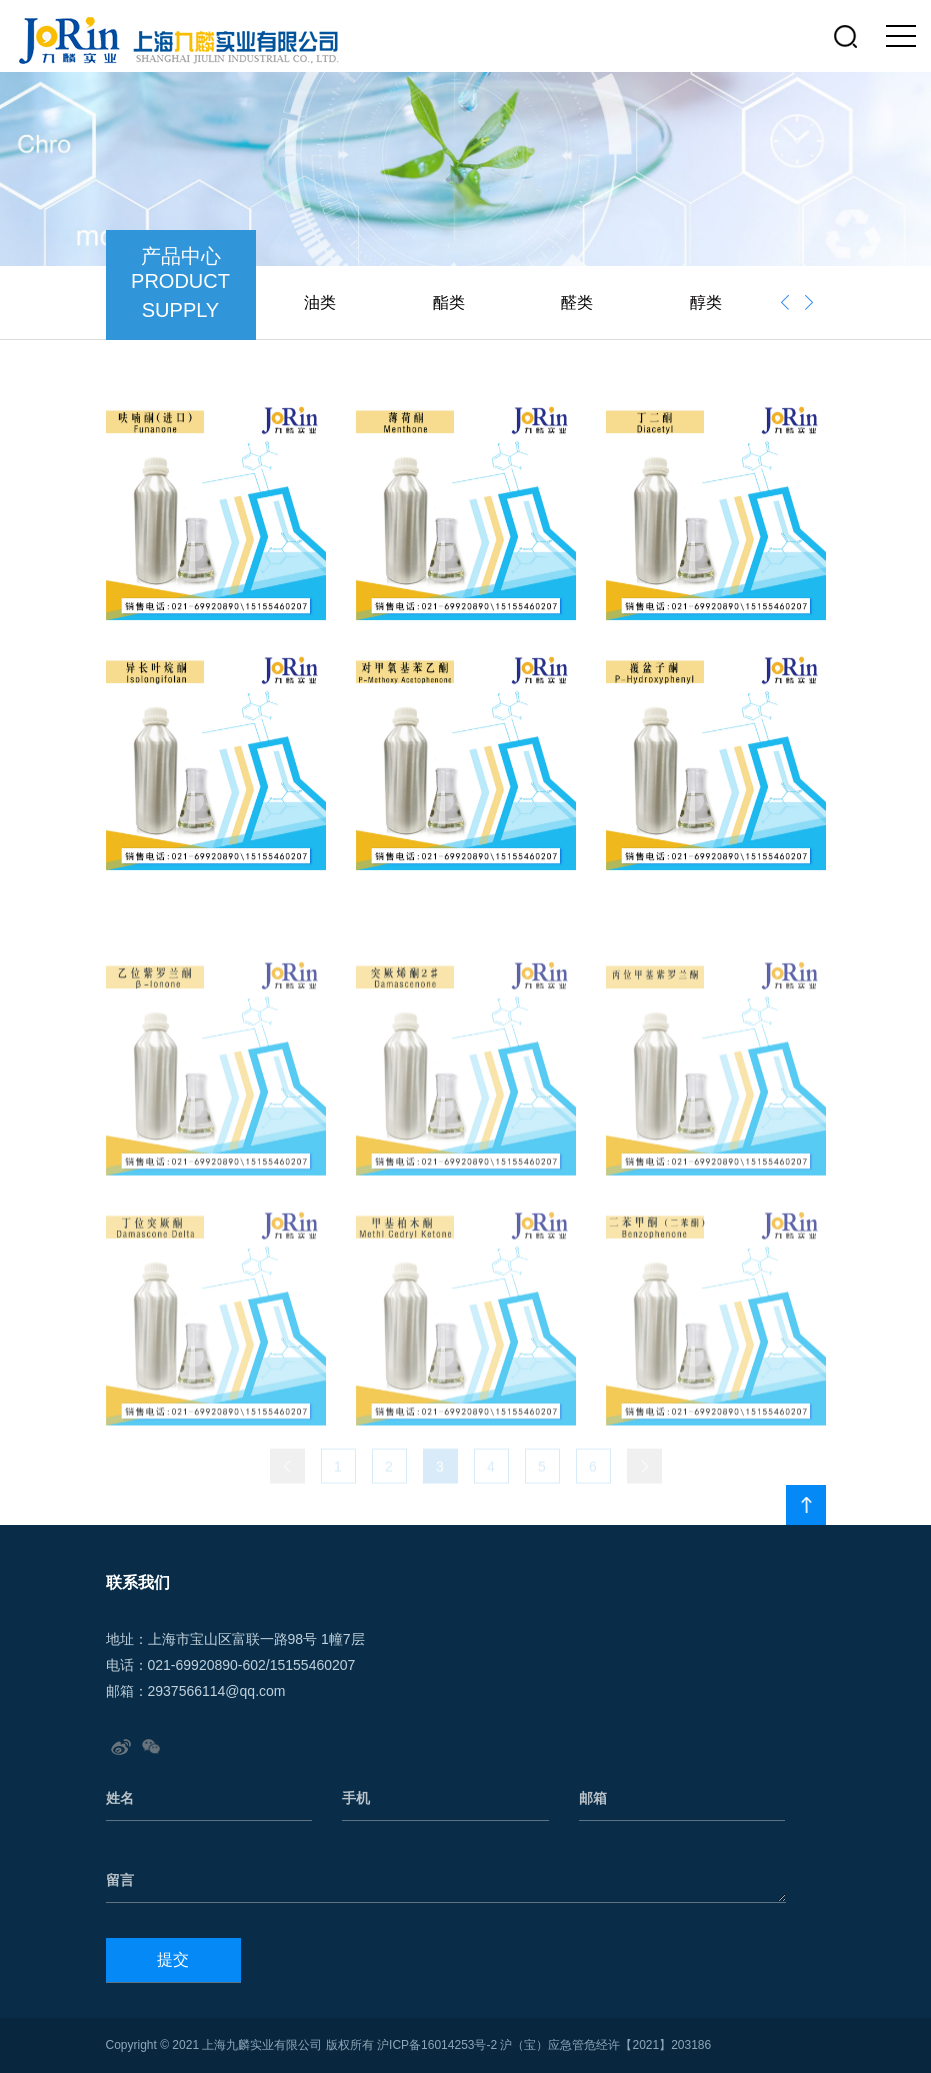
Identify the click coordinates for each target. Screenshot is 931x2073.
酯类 (449, 302)
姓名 (120, 1798)
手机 (356, 1798)
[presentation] (785, 302)
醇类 (706, 302)
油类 (320, 302)
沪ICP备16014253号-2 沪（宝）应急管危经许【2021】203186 (544, 2045)
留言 (120, 1880)
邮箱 (593, 1798)
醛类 (577, 302)
